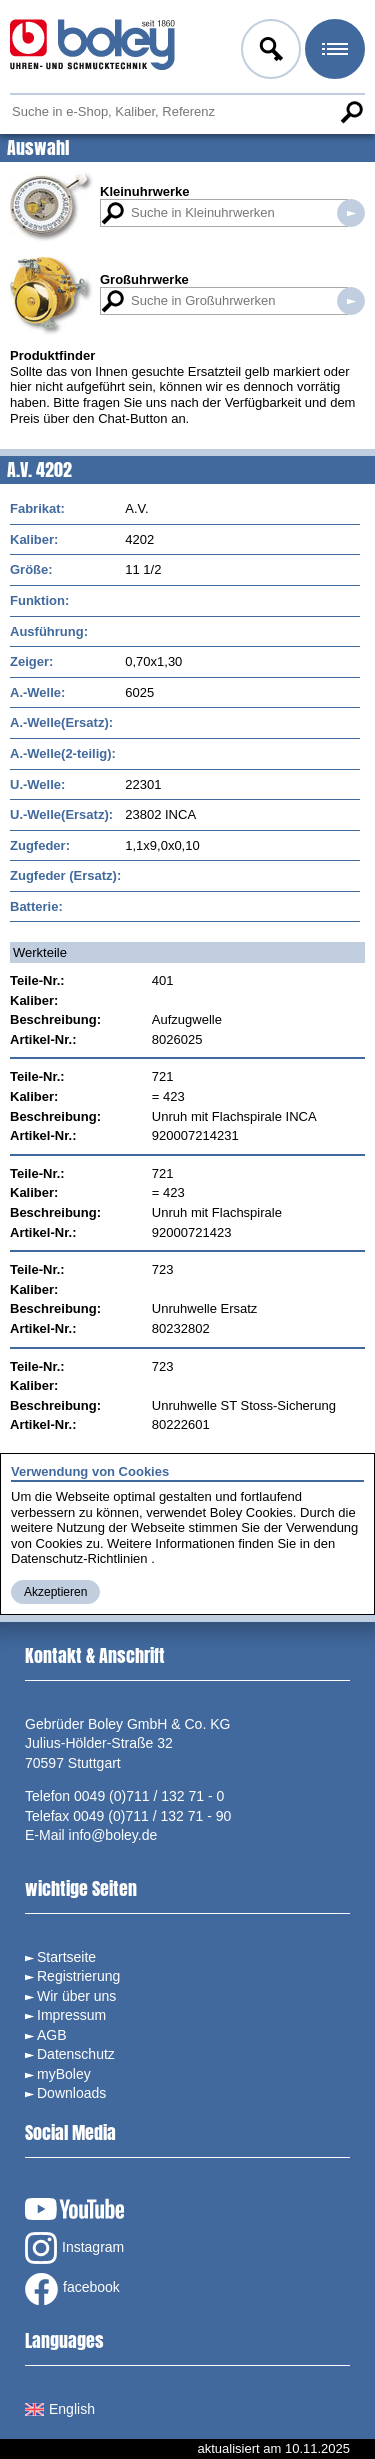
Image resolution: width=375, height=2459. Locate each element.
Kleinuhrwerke (145, 191)
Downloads (71, 2093)
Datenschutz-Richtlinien (79, 1558)
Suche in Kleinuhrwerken (351, 213)
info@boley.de (113, 1835)
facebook (72, 2289)
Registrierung (78, 1976)
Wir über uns (76, 1996)
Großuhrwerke (144, 279)
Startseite (66, 1957)
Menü (333, 52)
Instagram (74, 2248)
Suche (351, 112)
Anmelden (269, 52)
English (60, 2409)
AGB (52, 2035)
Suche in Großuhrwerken (351, 301)
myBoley (64, 2074)
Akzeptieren (55, 1592)
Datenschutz (76, 2054)
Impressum (71, 2015)
